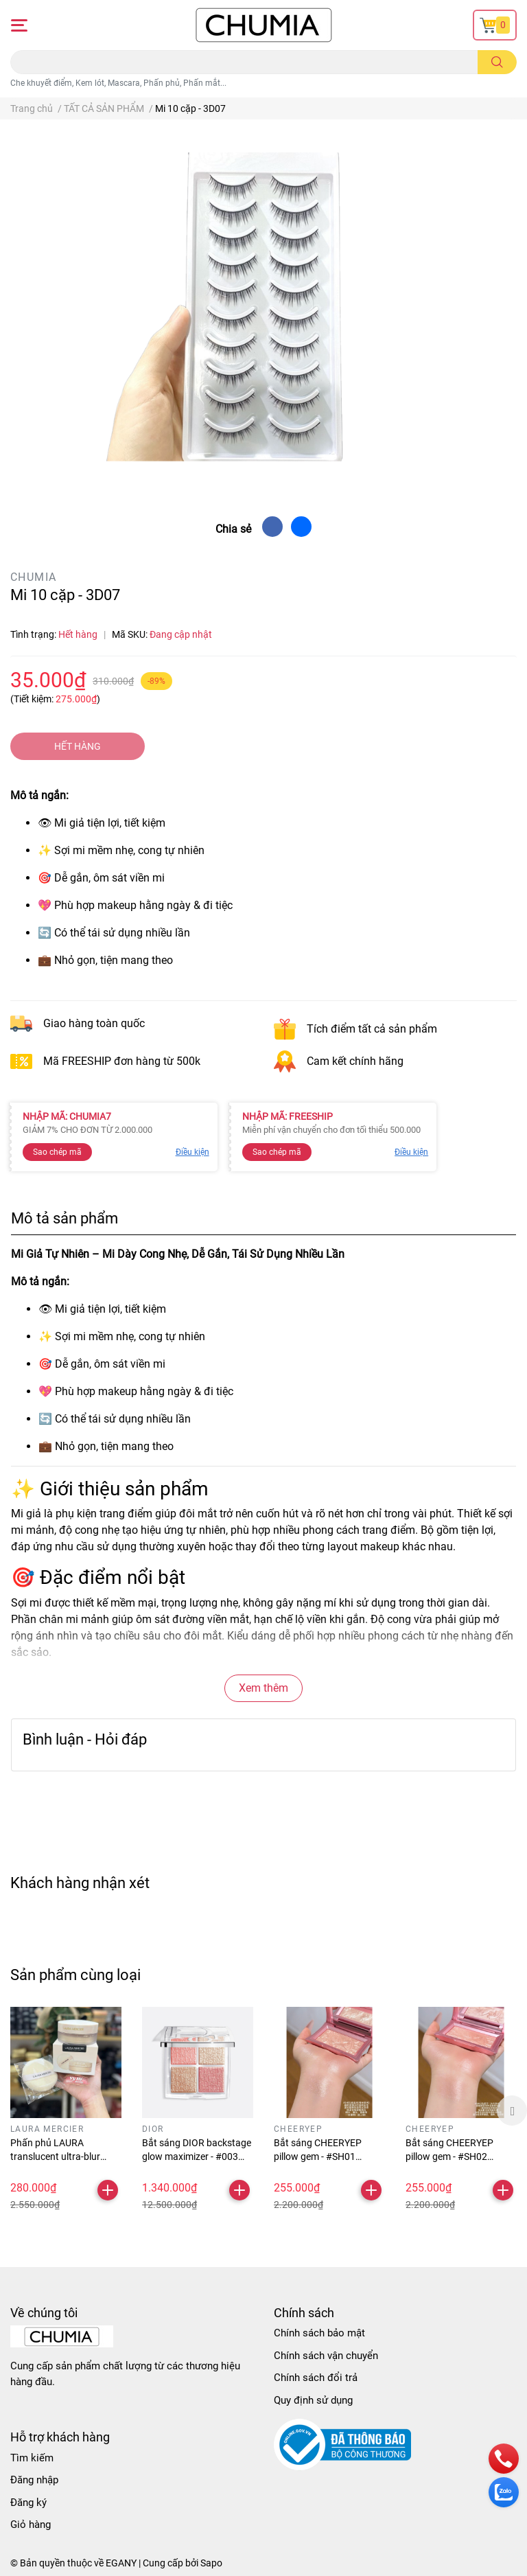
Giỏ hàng (30, 2524)
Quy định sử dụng (313, 2400)
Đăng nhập (34, 2480)
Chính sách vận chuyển (326, 2355)
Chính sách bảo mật (319, 2333)
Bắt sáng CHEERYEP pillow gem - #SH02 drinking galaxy (449, 2156)
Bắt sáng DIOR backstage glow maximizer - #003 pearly (196, 2156)
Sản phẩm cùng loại (75, 1974)
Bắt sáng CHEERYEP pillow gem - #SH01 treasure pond (318, 2156)
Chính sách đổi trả (316, 2377)
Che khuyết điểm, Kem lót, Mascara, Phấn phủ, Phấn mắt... (118, 83)
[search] (497, 62)
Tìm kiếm (32, 2458)
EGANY (121, 2562)
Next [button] (512, 2110)
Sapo (211, 2562)
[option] (66, 2110)
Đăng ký (28, 2502)
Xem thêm (263, 1687)
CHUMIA (33, 577)
